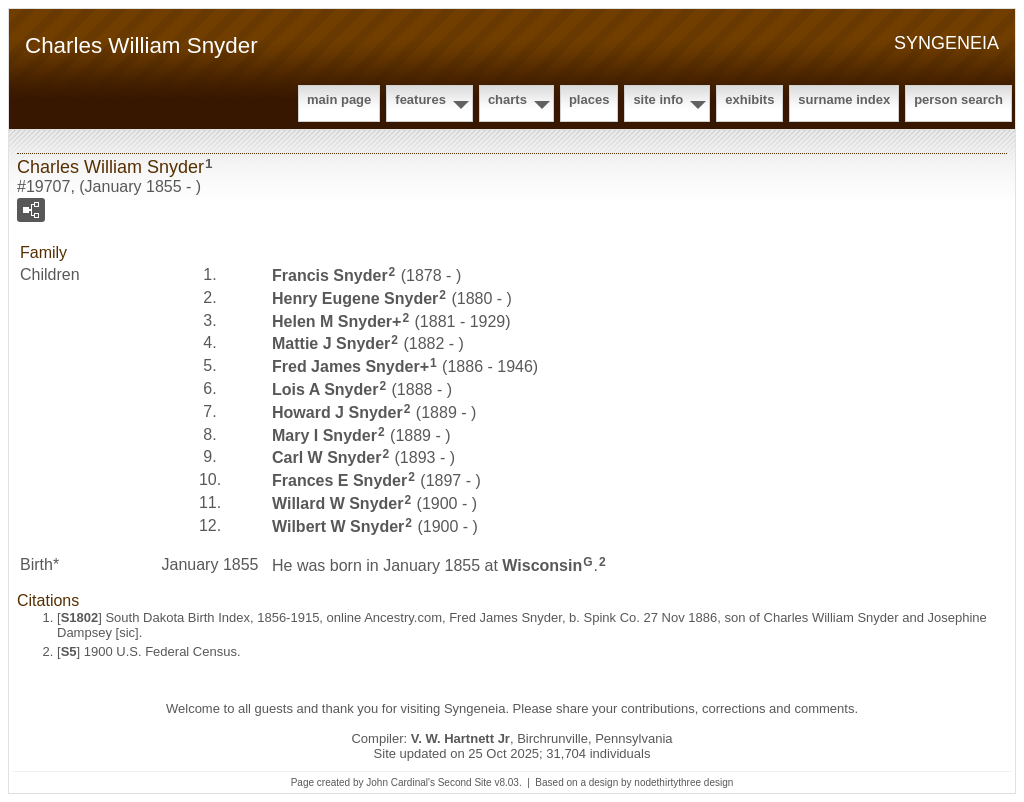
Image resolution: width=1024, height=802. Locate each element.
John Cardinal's (400, 782)
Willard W (337, 503)
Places (589, 99)
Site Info (658, 99)
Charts (507, 99)
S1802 (80, 617)
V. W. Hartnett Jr (460, 738)
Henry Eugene (355, 298)
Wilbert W (338, 526)
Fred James (346, 366)
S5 (69, 651)
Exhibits (749, 99)
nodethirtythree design (683, 782)
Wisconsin (542, 564)
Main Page (339, 99)
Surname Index (844, 99)
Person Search (958, 99)
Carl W (326, 457)
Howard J (337, 412)
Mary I (324, 434)
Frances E (339, 480)
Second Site (465, 782)
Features (420, 99)
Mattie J (331, 343)
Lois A (325, 389)
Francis (330, 275)
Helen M (332, 320)
